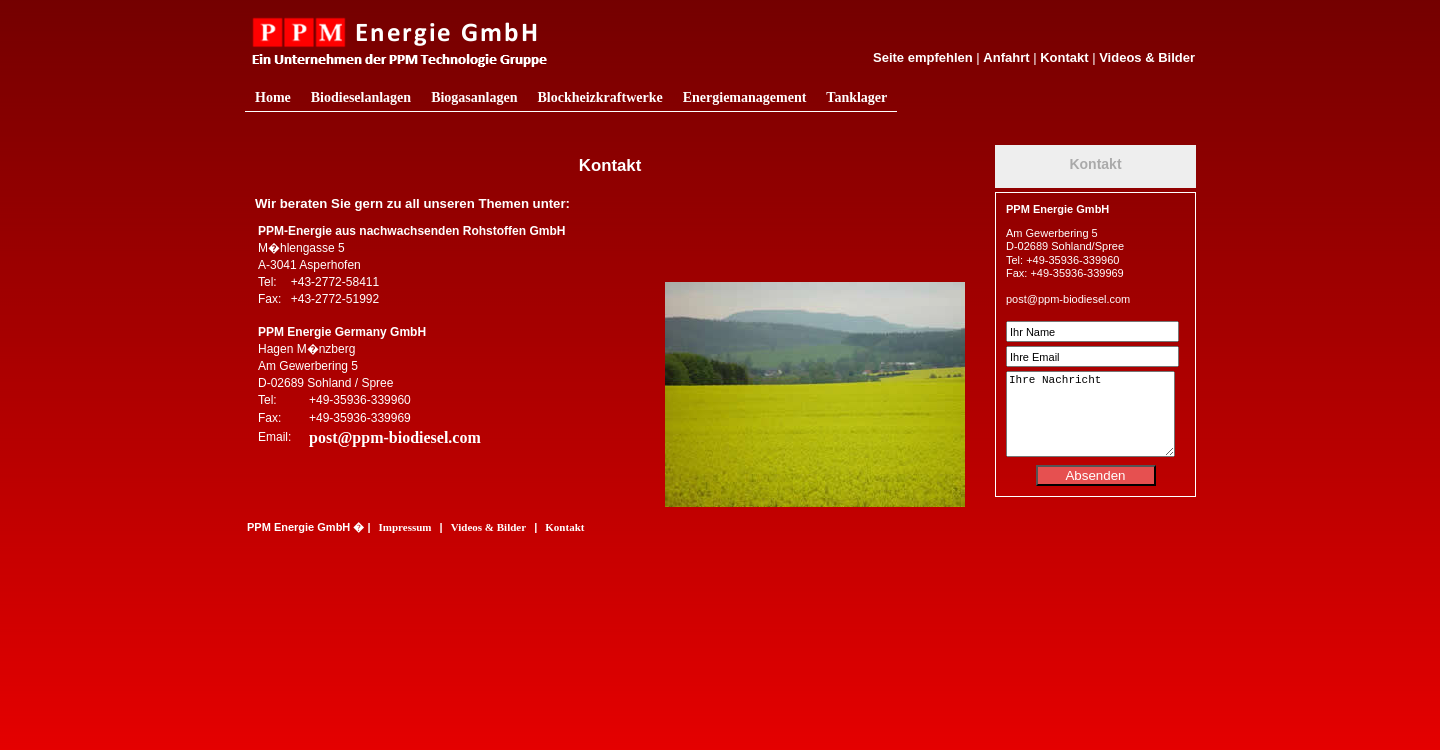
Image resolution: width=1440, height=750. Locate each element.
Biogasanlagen (474, 97)
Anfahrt (1006, 57)
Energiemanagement (745, 97)
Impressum (405, 527)
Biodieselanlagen (361, 97)
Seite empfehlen (923, 57)
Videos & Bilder (1147, 57)
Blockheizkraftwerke (599, 97)
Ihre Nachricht (1090, 414)
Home (273, 97)
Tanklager (856, 97)
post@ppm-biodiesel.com (395, 437)
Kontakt (1064, 57)
